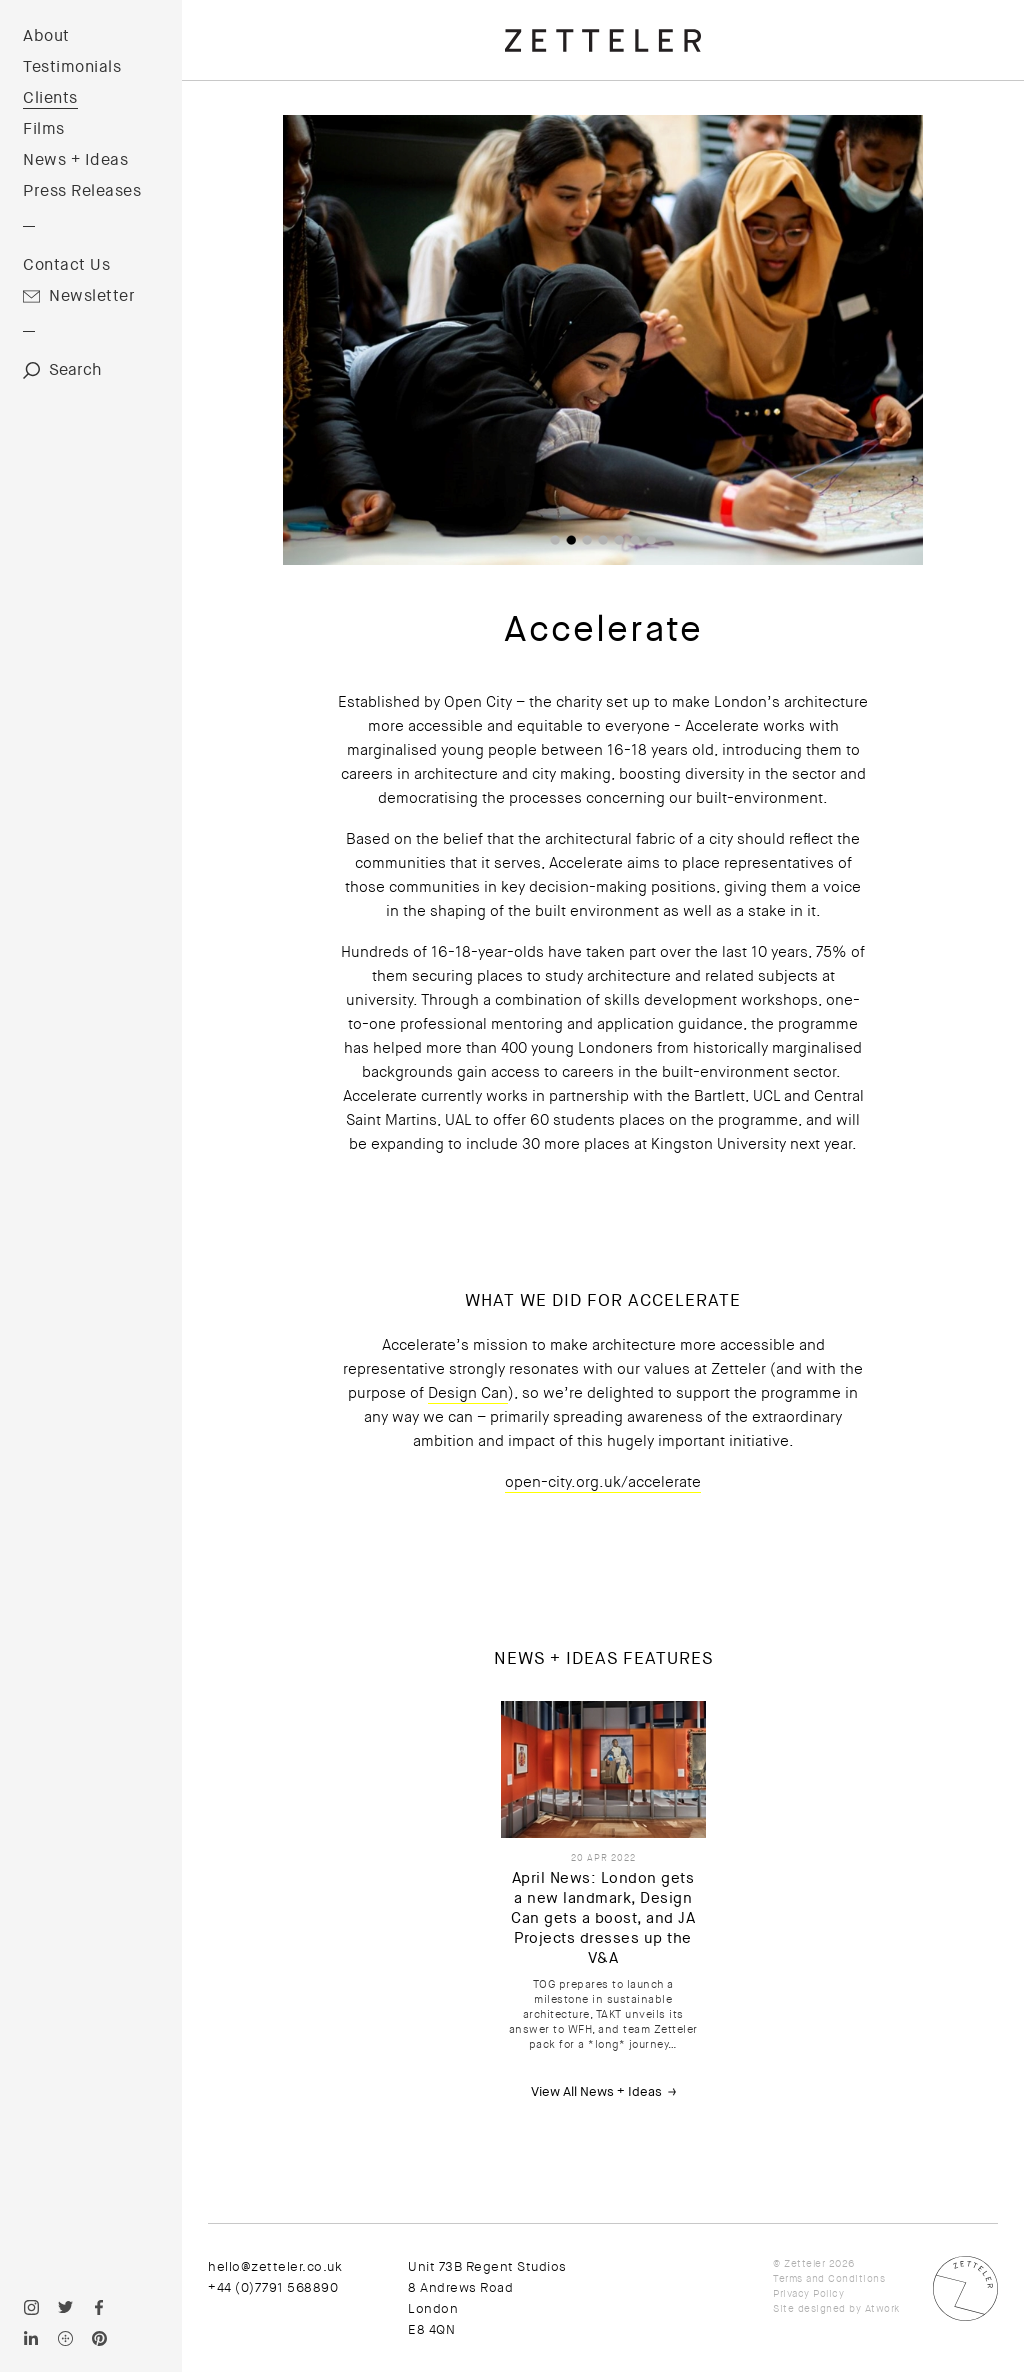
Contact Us (66, 265)
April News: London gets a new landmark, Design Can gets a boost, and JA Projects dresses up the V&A (603, 1918)
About (46, 36)
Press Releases (82, 191)
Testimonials (72, 67)
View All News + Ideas (596, 2091)
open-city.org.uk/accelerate (603, 1482)
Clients (50, 98)
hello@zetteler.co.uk (275, 2266)
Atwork (882, 2308)
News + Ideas (75, 160)
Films (44, 129)
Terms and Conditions (829, 2278)
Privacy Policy (808, 2293)
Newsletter (92, 296)
